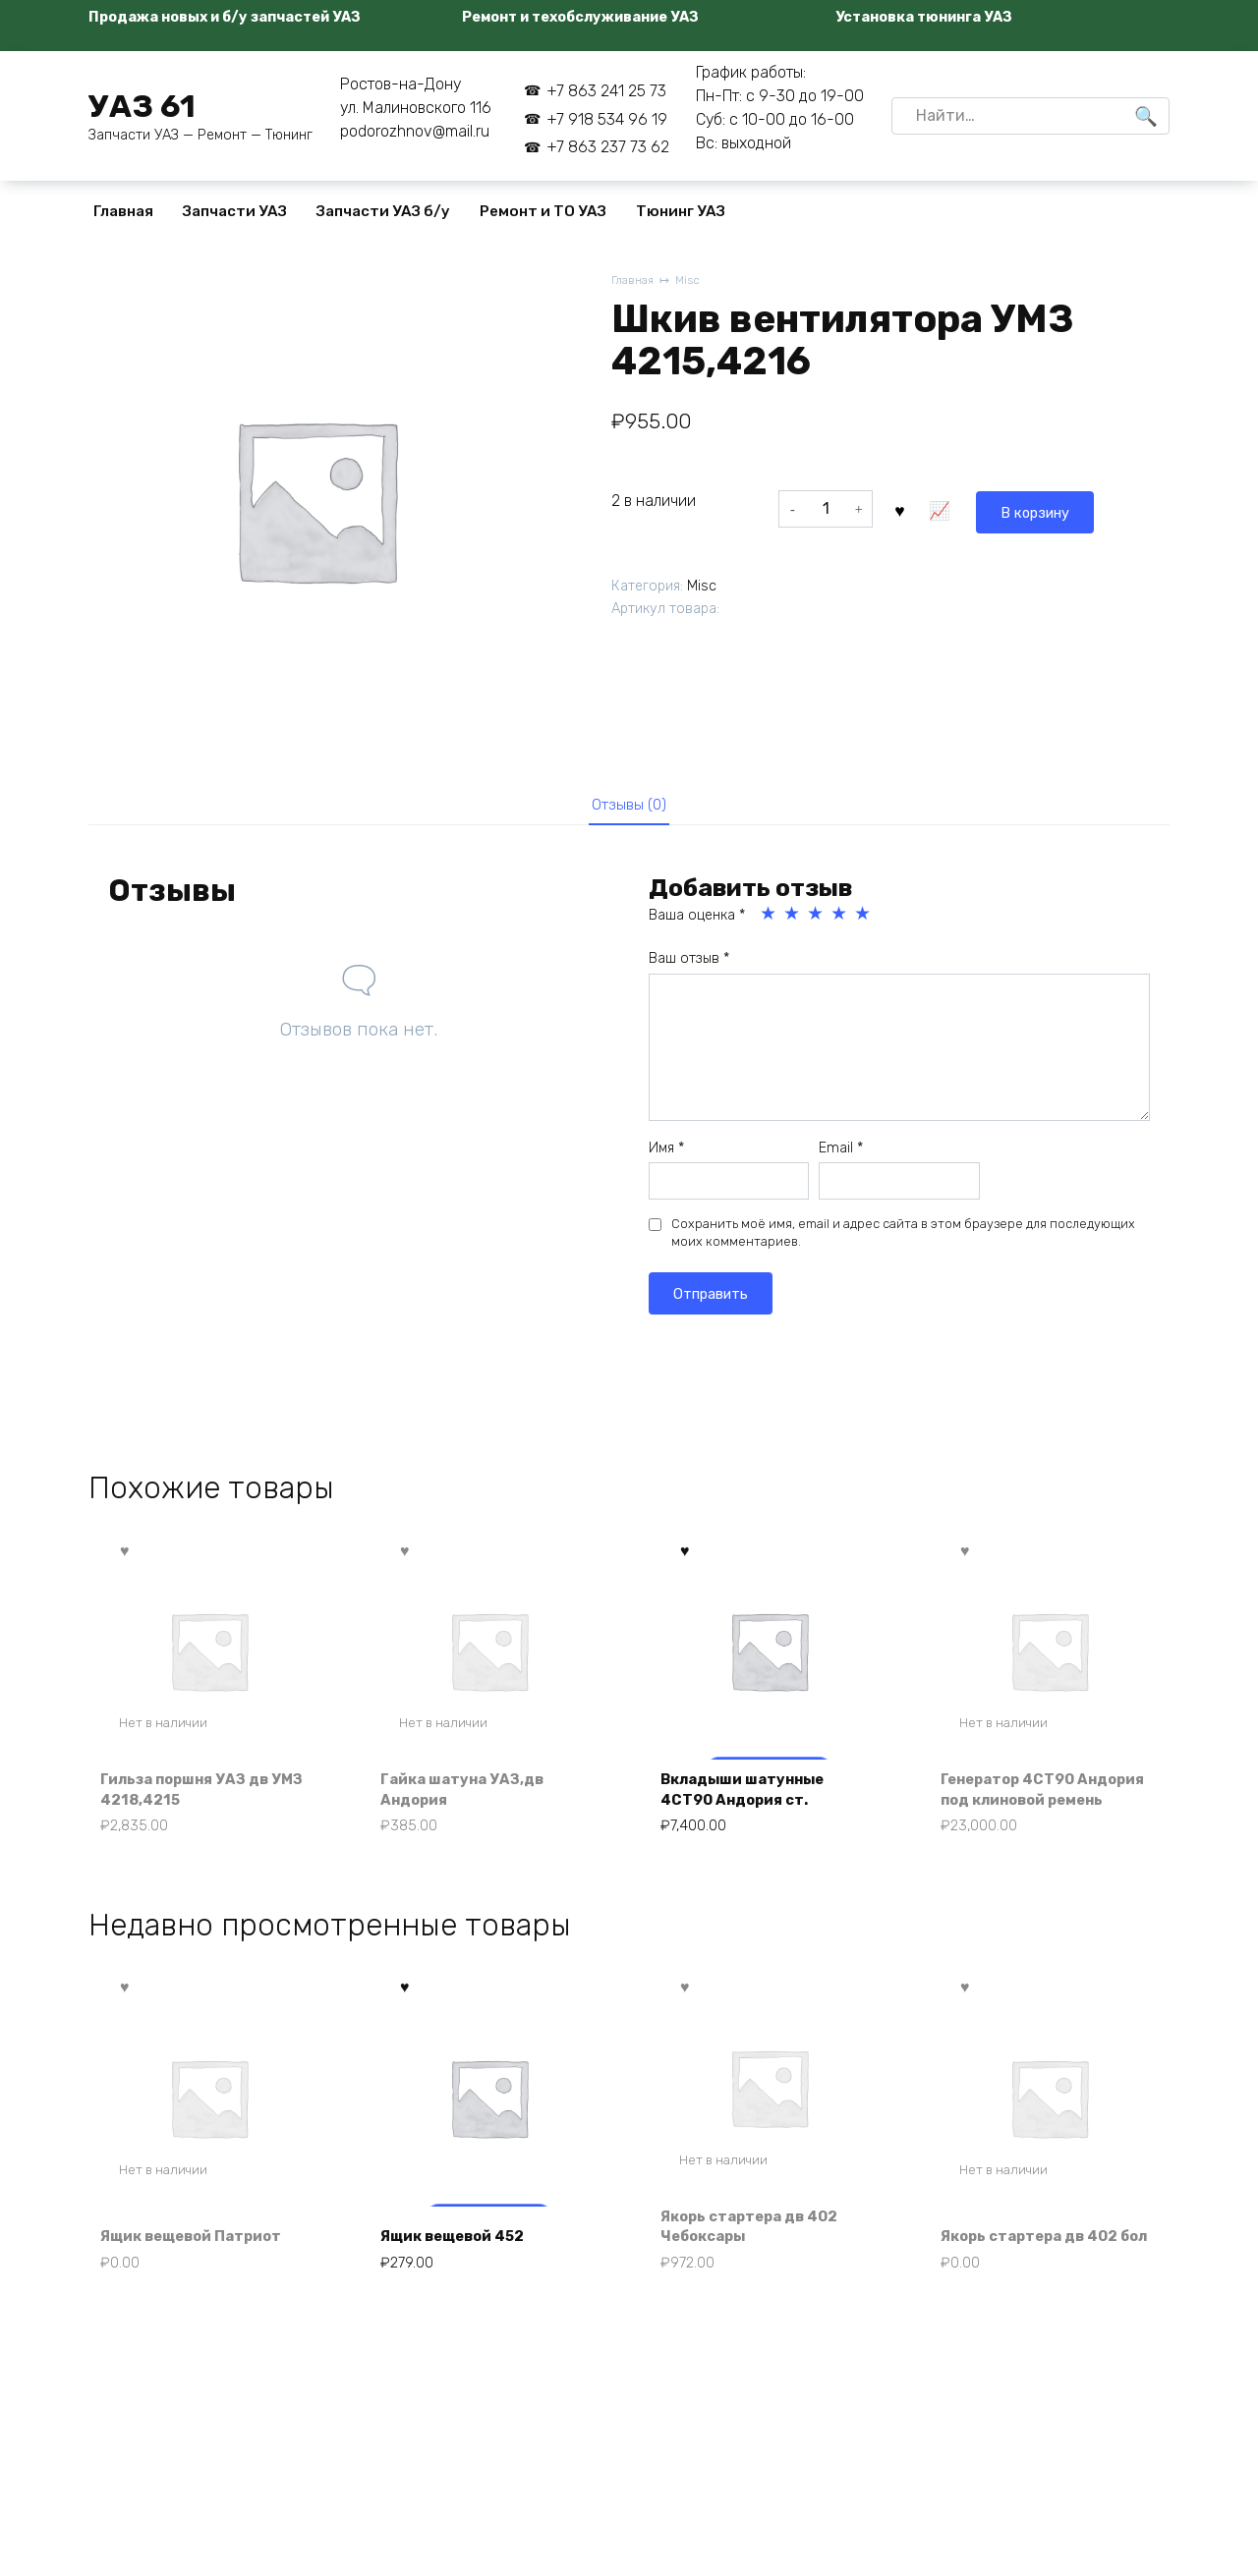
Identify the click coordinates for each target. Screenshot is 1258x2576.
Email (841, 1154)
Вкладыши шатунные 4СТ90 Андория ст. (751, 1818)
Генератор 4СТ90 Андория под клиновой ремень (1038, 1807)
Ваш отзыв (689, 965)
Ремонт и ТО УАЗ (543, 211)
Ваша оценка (697, 922)
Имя (666, 1154)
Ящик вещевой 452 (462, 2274)
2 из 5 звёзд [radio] (793, 920)
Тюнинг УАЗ (680, 211)
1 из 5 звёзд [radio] (769, 920)
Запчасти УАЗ (235, 211)
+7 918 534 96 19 (606, 119)
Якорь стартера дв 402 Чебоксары (758, 2262)
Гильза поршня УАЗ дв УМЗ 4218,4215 (193, 1818)
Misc (693, 281)
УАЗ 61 (142, 106)
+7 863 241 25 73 (606, 91)
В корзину (946, 508)
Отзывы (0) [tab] (629, 807)
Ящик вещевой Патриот (201, 2274)
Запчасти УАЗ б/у (383, 211)
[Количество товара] (825, 509)
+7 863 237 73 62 (607, 147)
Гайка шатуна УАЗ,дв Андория (469, 1818)
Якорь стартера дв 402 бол (1039, 2262)
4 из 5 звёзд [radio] (840, 920)
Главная (123, 211)
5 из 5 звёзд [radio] (864, 920)
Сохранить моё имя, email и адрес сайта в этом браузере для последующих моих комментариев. (903, 1239)
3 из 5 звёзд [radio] (817, 920)
